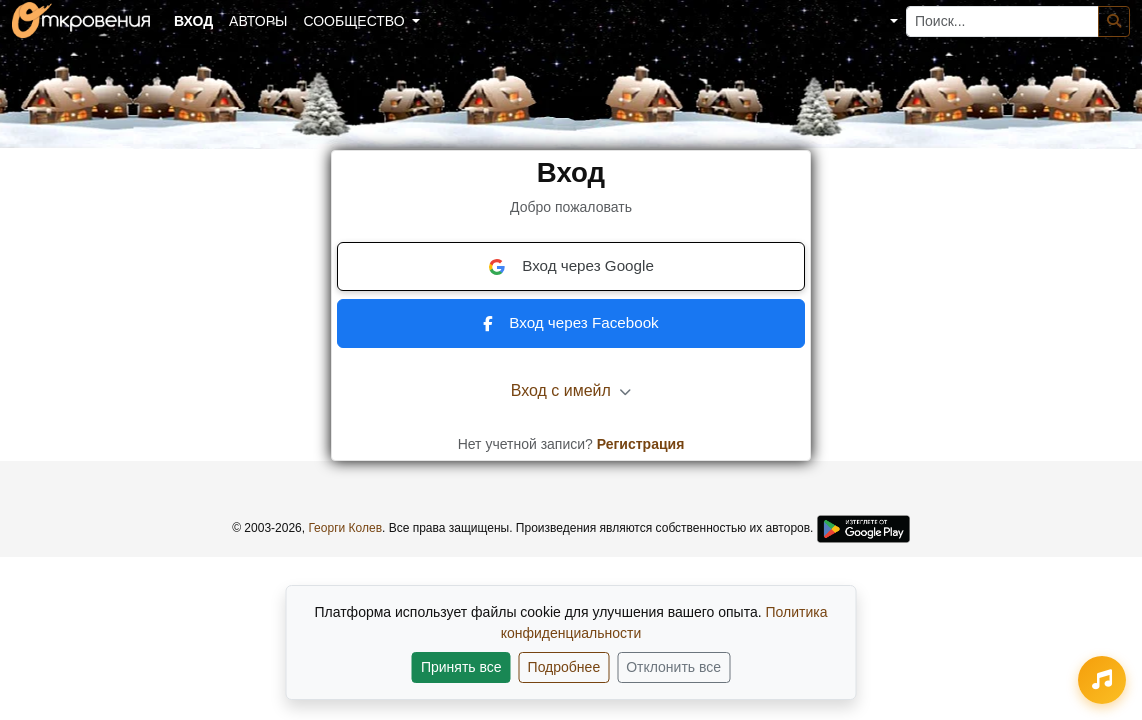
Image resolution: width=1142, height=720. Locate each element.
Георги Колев (345, 528)
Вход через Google (571, 266)
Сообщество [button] (355, 21)
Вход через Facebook (570, 322)
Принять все (461, 667)
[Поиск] (1114, 21)
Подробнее (564, 667)
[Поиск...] (1002, 21)
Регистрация (641, 444)
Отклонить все (673, 667)
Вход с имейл (571, 390)
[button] (879, 21)
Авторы (258, 21)
